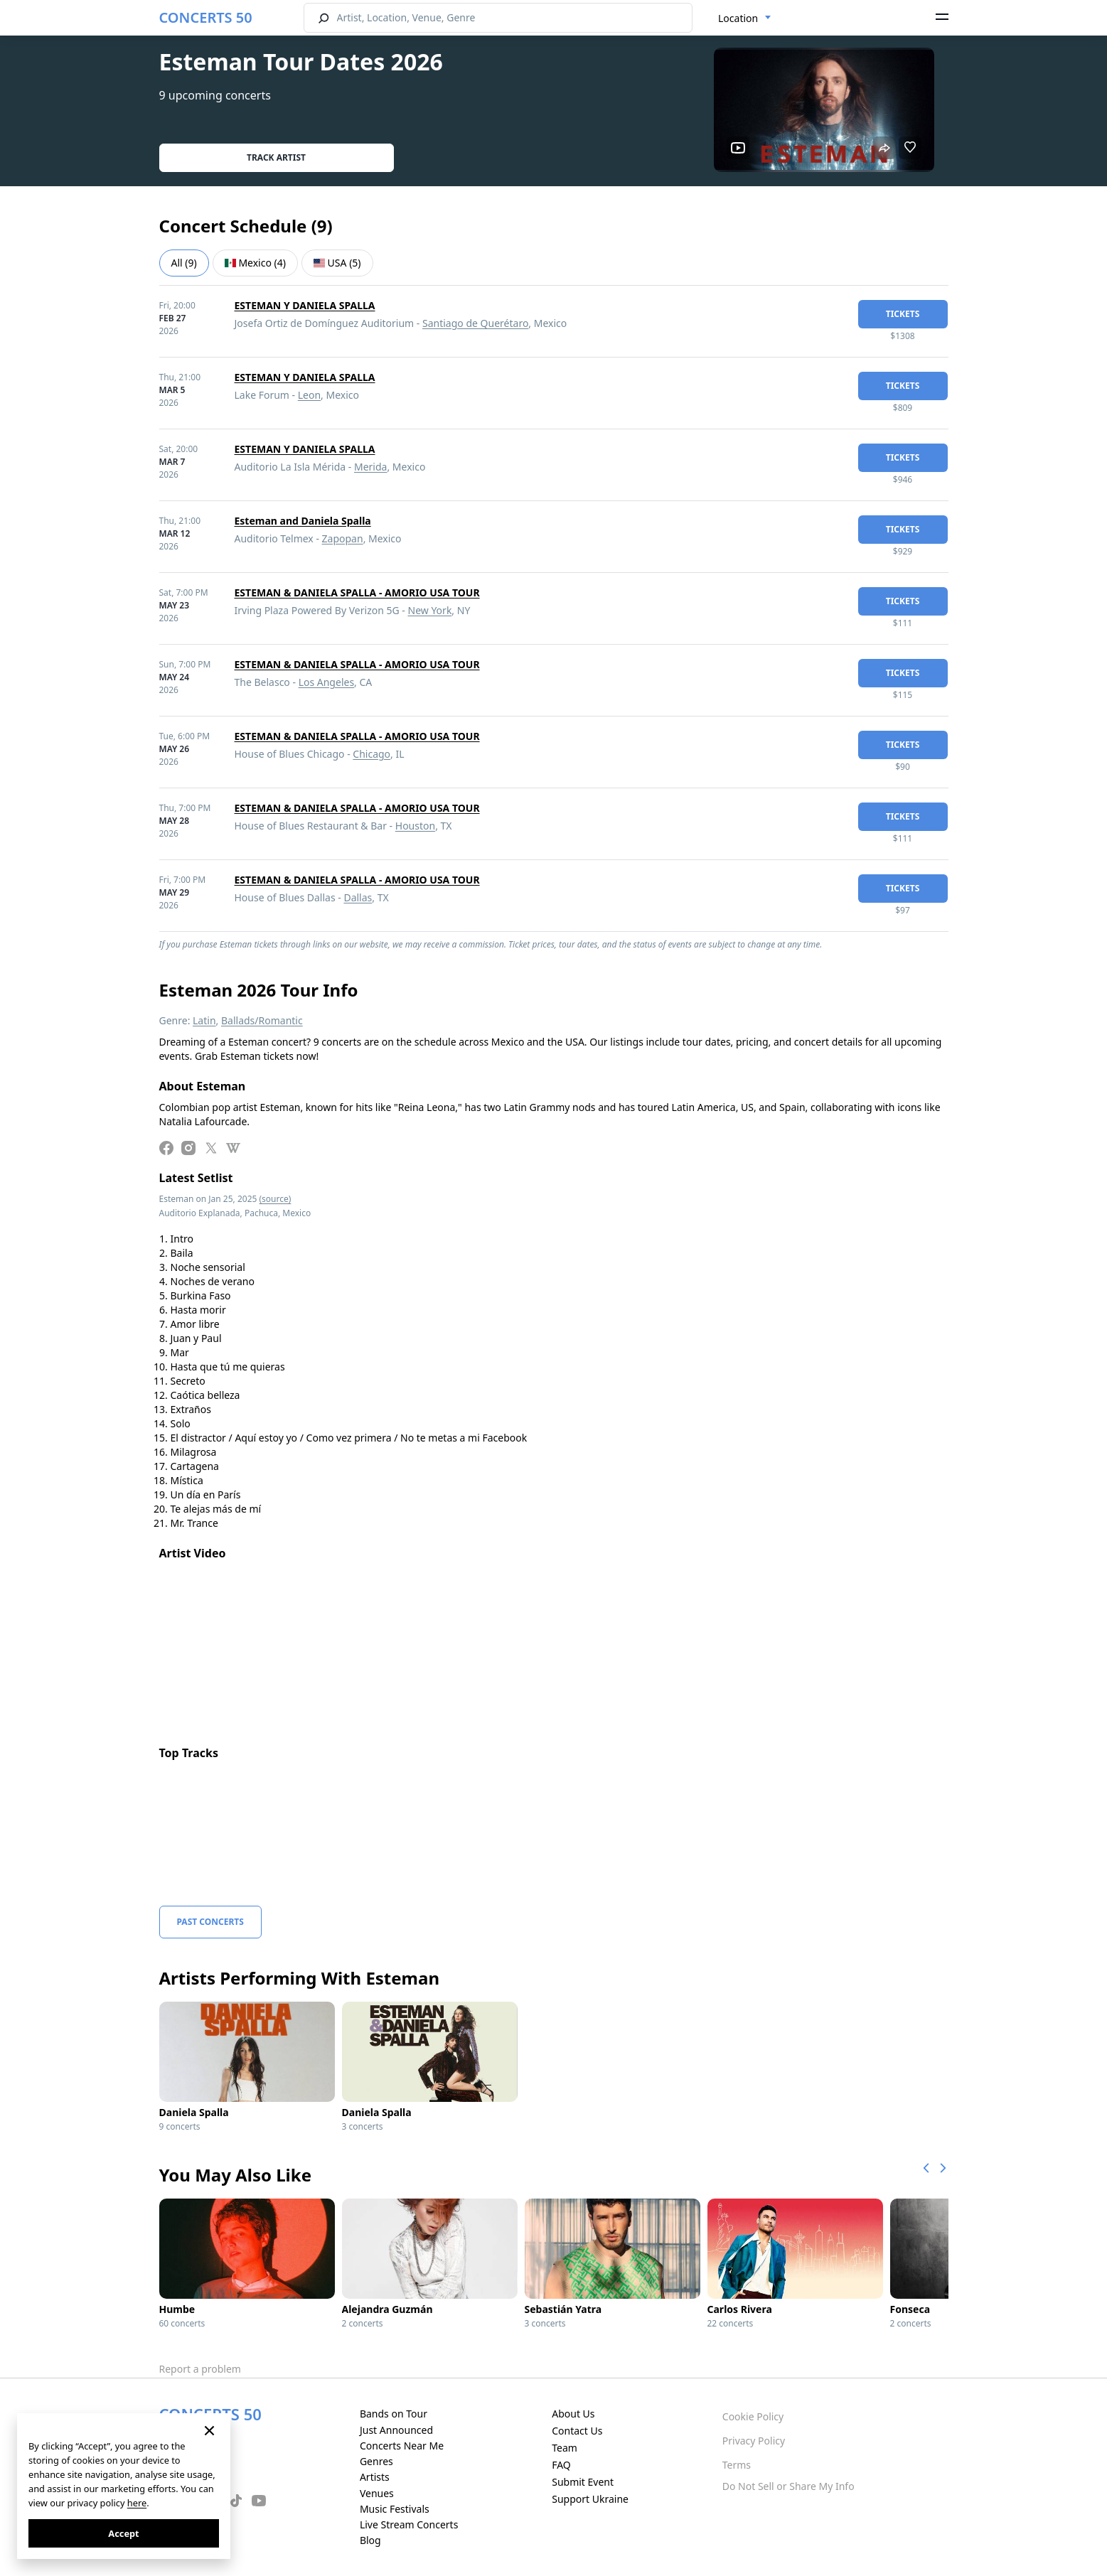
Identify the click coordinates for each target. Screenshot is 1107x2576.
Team (564, 2447)
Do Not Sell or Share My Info (788, 2486)
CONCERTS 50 (205, 17)
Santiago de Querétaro (475, 323)
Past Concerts (210, 1922)
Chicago (371, 754)
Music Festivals (394, 2509)
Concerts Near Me (402, 2445)
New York (430, 610)
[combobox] (745, 18)
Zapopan (342, 538)
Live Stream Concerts (409, 2524)
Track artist (276, 157)
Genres (376, 2461)
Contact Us (577, 2430)
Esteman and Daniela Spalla (303, 520)
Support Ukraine (590, 2499)
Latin (204, 1020)
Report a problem (200, 2369)
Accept (123, 2533)
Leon (309, 395)
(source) (276, 1199)
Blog (370, 2540)
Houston (415, 825)
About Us (573, 2413)
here (136, 2502)
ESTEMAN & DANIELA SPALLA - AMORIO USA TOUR (357, 592)
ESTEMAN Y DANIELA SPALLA (305, 305)
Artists (375, 2477)
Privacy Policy (753, 2440)
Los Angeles (326, 682)
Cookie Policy (753, 2416)
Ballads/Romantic (262, 1020)
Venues (377, 2493)
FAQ (561, 2465)
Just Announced (396, 2430)
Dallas (357, 897)
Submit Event (583, 2482)
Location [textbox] (738, 18)
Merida (370, 466)
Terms (736, 2465)
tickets (903, 314)
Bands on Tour (393, 2413)
